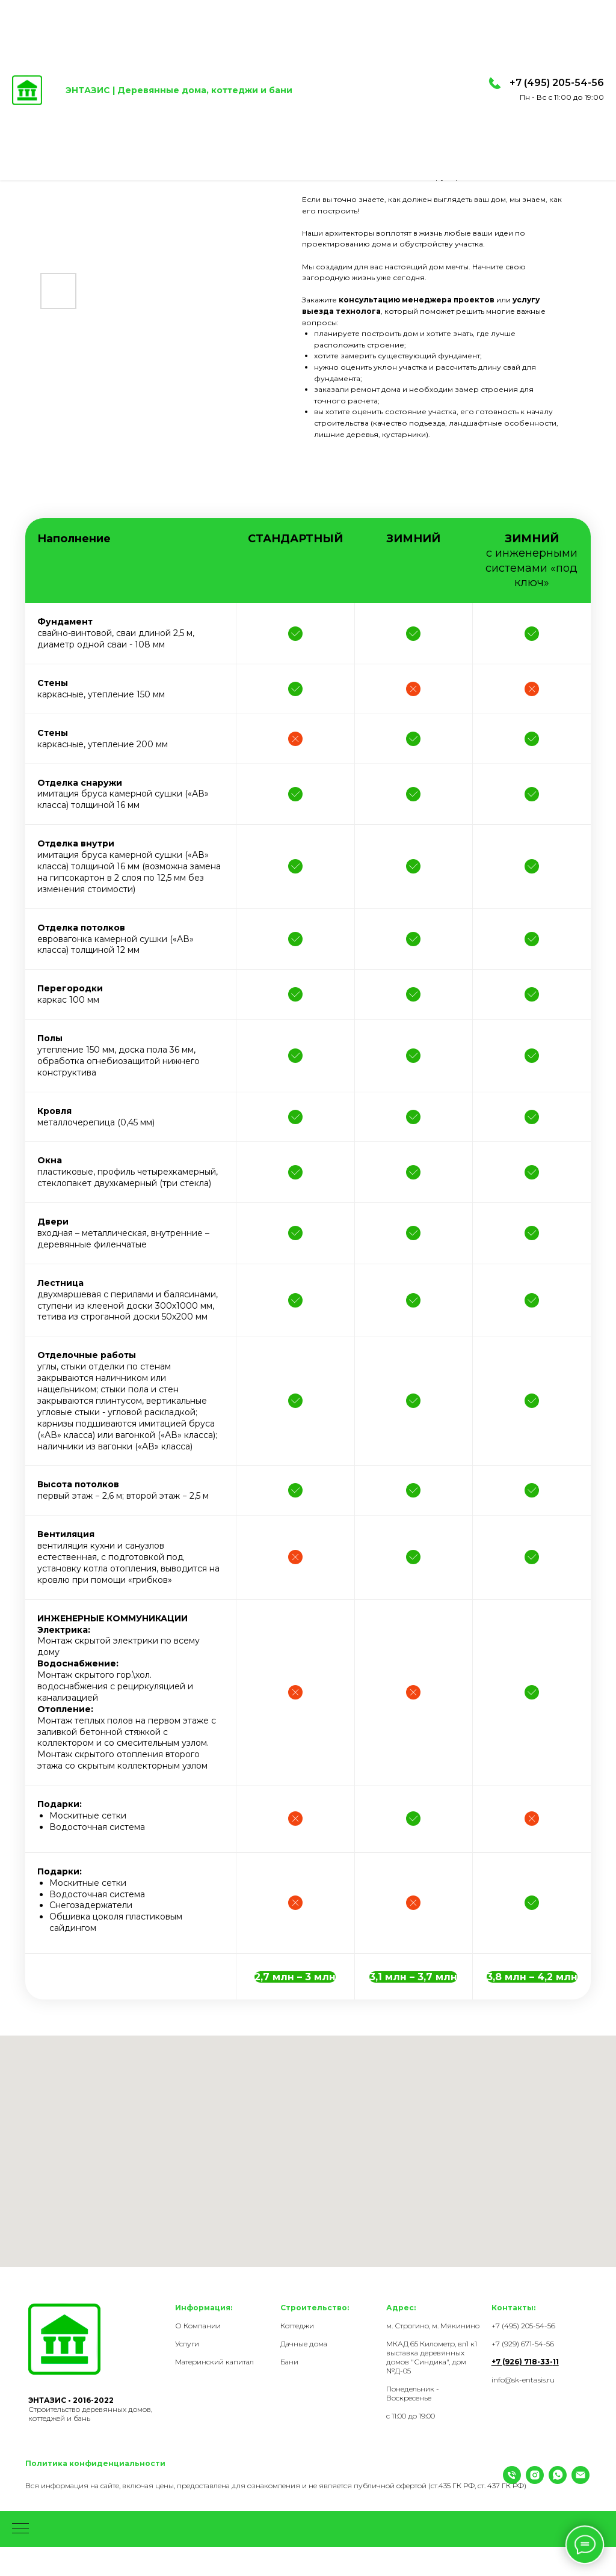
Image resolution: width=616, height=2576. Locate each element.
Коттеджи (297, 2325)
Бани (289, 2361)
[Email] (103, 2504)
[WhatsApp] (80, 2504)
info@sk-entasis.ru (523, 2379)
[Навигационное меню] (20, 2558)
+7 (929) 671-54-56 (522, 2343)
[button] (295, 1977)
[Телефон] (34, 2504)
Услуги (187, 2343)
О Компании (198, 2325)
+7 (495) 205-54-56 (557, 82)
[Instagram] (57, 2504)
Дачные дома (303, 2343)
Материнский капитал (214, 2361)
